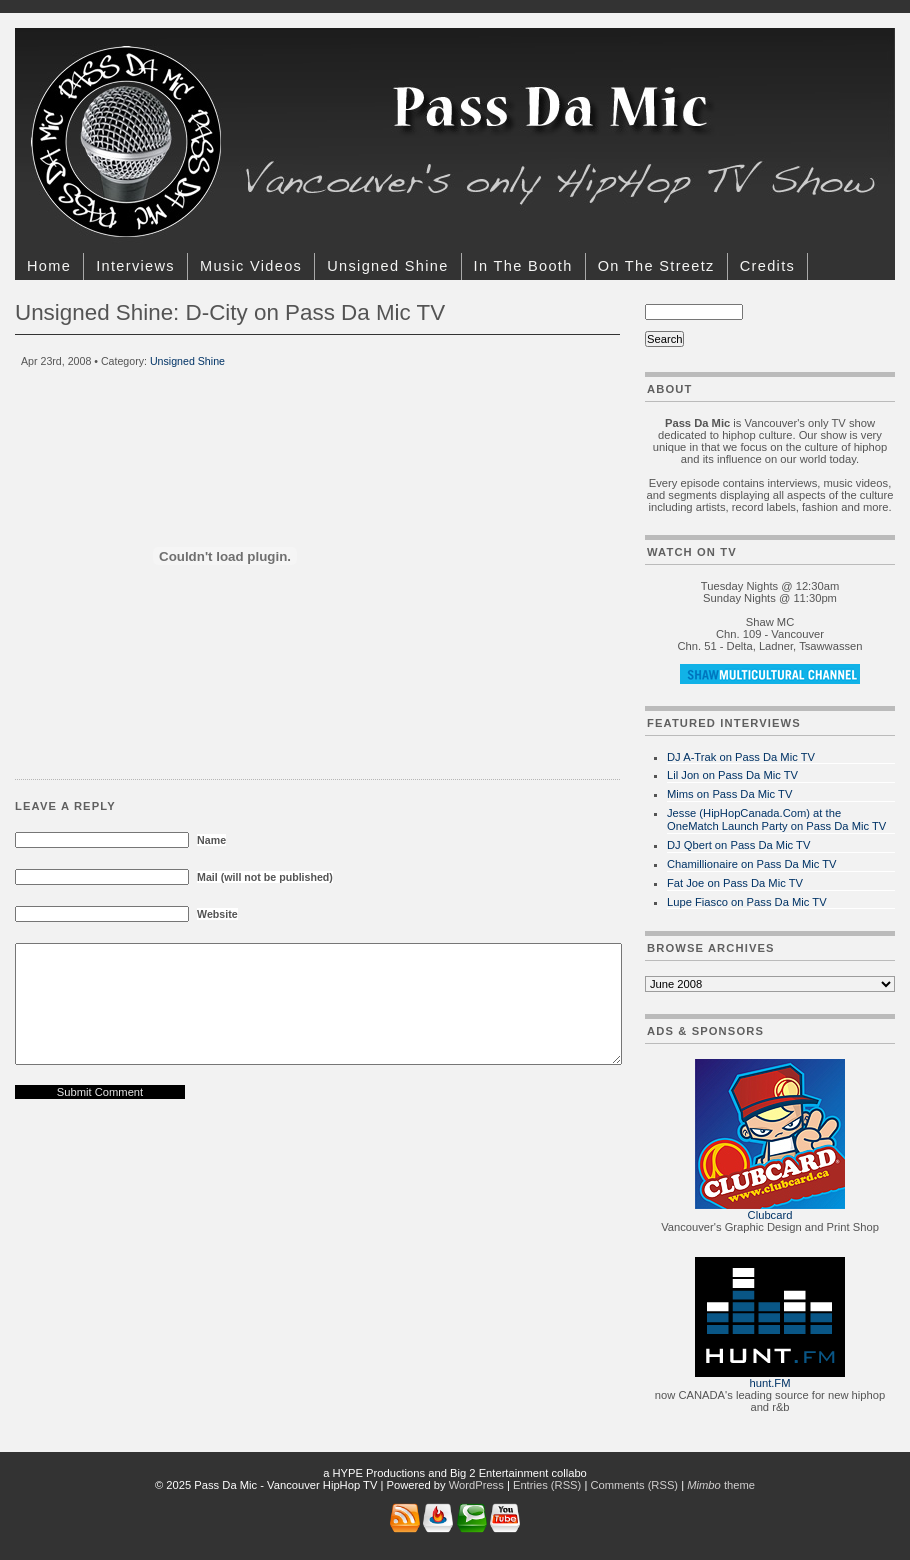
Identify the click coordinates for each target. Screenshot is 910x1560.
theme (721, 1485)
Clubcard (770, 1215)
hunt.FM (769, 1383)
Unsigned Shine (387, 266)
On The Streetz (656, 266)
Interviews (135, 266)
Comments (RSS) (634, 1485)
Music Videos (251, 266)
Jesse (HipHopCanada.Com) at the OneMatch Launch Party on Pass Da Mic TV (776, 819)
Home (49, 266)
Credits (767, 266)
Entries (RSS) (547, 1485)
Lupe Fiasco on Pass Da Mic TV (747, 902)
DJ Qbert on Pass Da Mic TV (738, 845)
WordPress (476, 1485)
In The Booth (523, 266)
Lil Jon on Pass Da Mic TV (732, 775)
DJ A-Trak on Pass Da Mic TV (741, 757)
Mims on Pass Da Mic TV (729, 794)
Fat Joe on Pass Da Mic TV (735, 883)
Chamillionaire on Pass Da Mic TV (752, 864)
